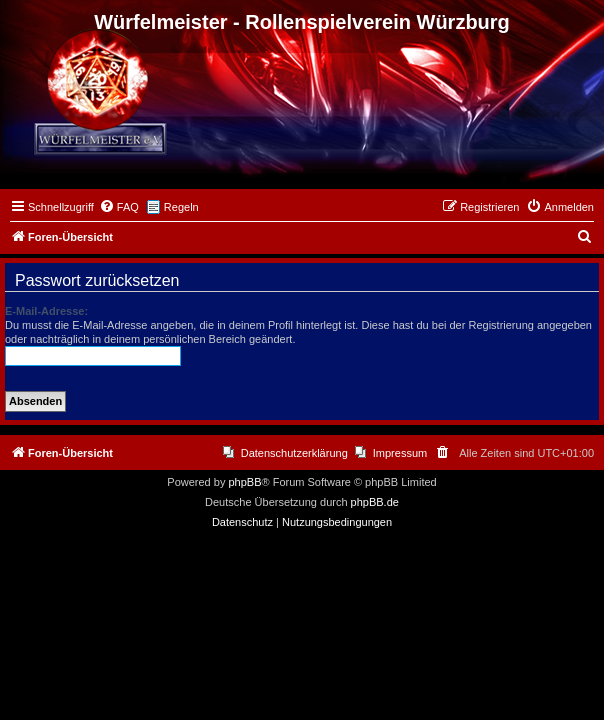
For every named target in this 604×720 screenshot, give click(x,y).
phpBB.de (375, 502)
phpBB (244, 482)
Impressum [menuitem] (400, 453)
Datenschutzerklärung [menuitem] (294, 453)
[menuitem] (119, 207)
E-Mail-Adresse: (46, 311)
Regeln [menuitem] (181, 207)
